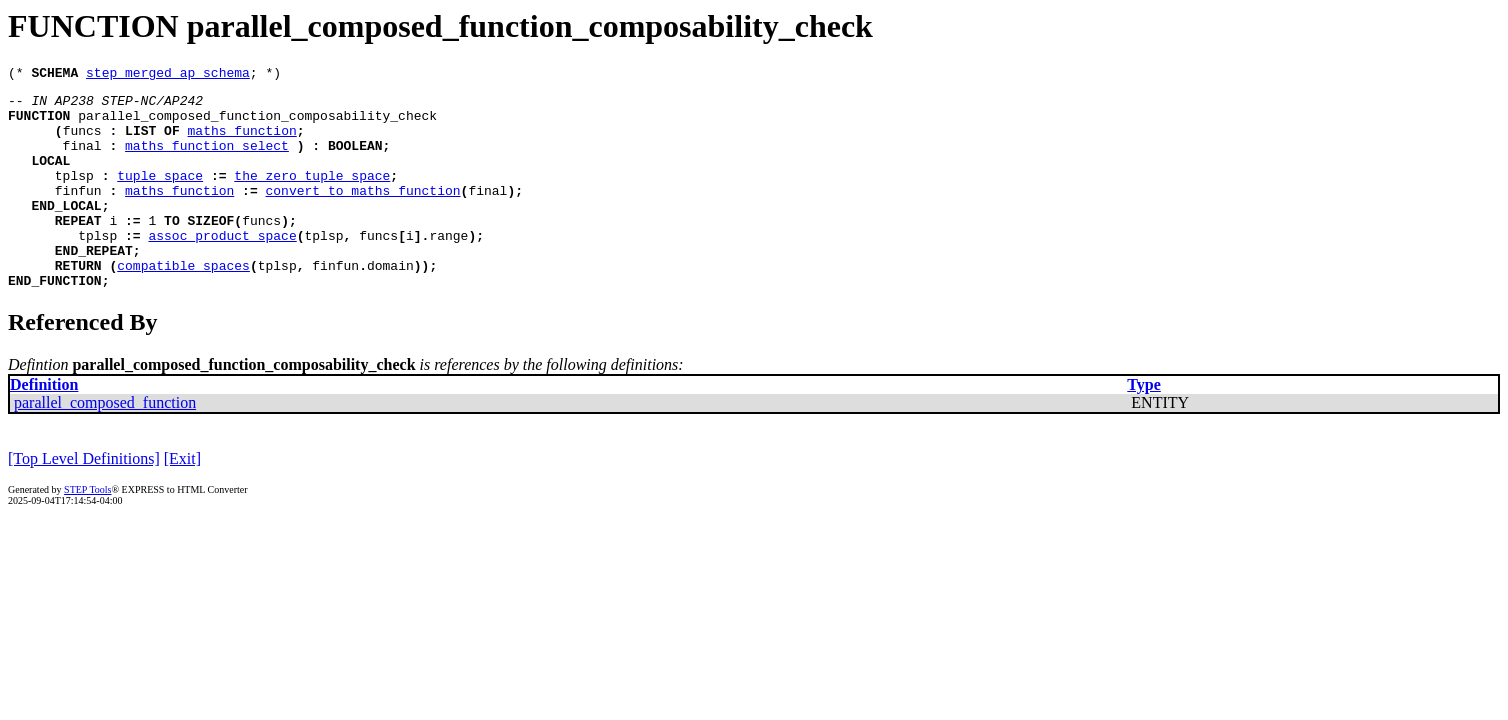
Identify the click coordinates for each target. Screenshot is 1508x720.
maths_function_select (207, 160)
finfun (78, 214)
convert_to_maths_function (363, 214)
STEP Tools (87, 531)
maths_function (242, 142)
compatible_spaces (183, 304)
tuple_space (160, 196)
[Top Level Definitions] (84, 500)
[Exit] (182, 500)
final (82, 160)
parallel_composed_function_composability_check (257, 124)
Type (1143, 426)
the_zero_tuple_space (312, 196)
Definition (44, 426)
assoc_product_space (222, 268)
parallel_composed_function (105, 444)
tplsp (74, 196)
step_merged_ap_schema (168, 75)
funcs (82, 142)
